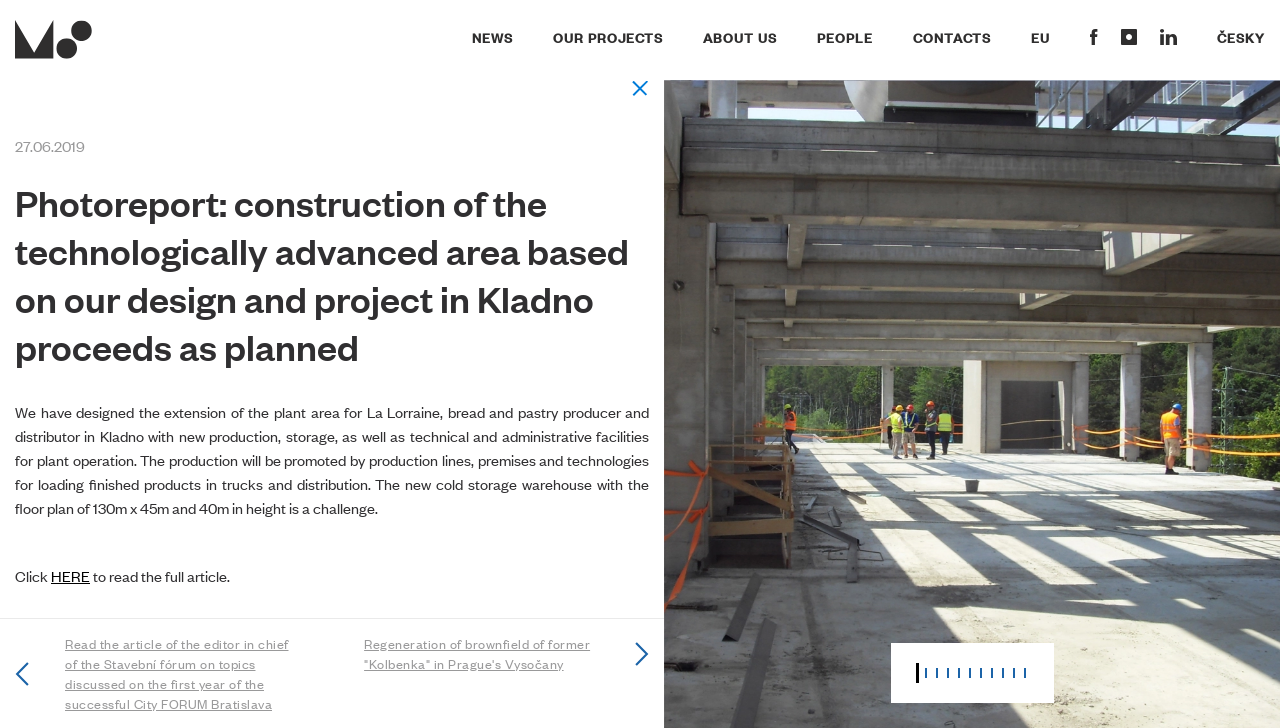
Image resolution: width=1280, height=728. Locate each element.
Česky (1241, 37)
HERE (70, 575)
